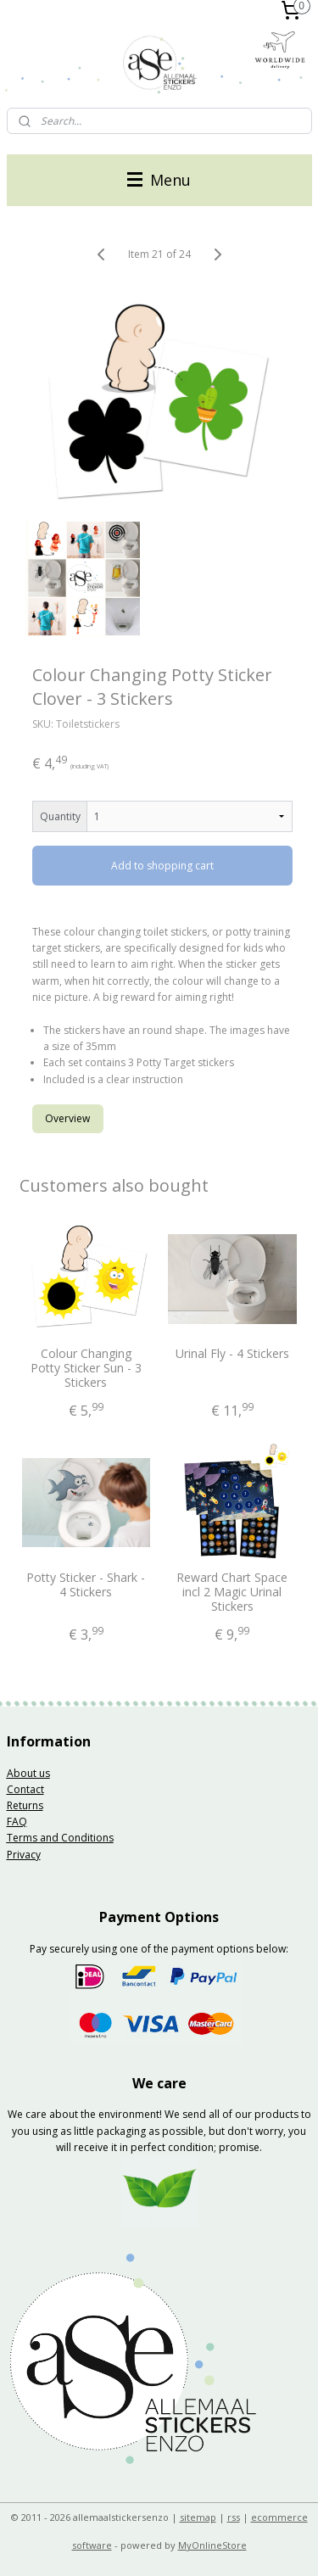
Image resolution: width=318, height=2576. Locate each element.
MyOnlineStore (212, 2545)
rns (35, 1805)
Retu (17, 1805)
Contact (25, 1789)
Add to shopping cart (162, 865)
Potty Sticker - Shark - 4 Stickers (85, 1585)
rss (233, 2517)
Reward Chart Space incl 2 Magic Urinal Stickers (231, 1592)
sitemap (198, 2517)
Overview (67, 1117)
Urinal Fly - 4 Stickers (232, 1354)
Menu (159, 180)
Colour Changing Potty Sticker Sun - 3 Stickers (86, 1368)
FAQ (17, 1821)
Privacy (24, 1854)
